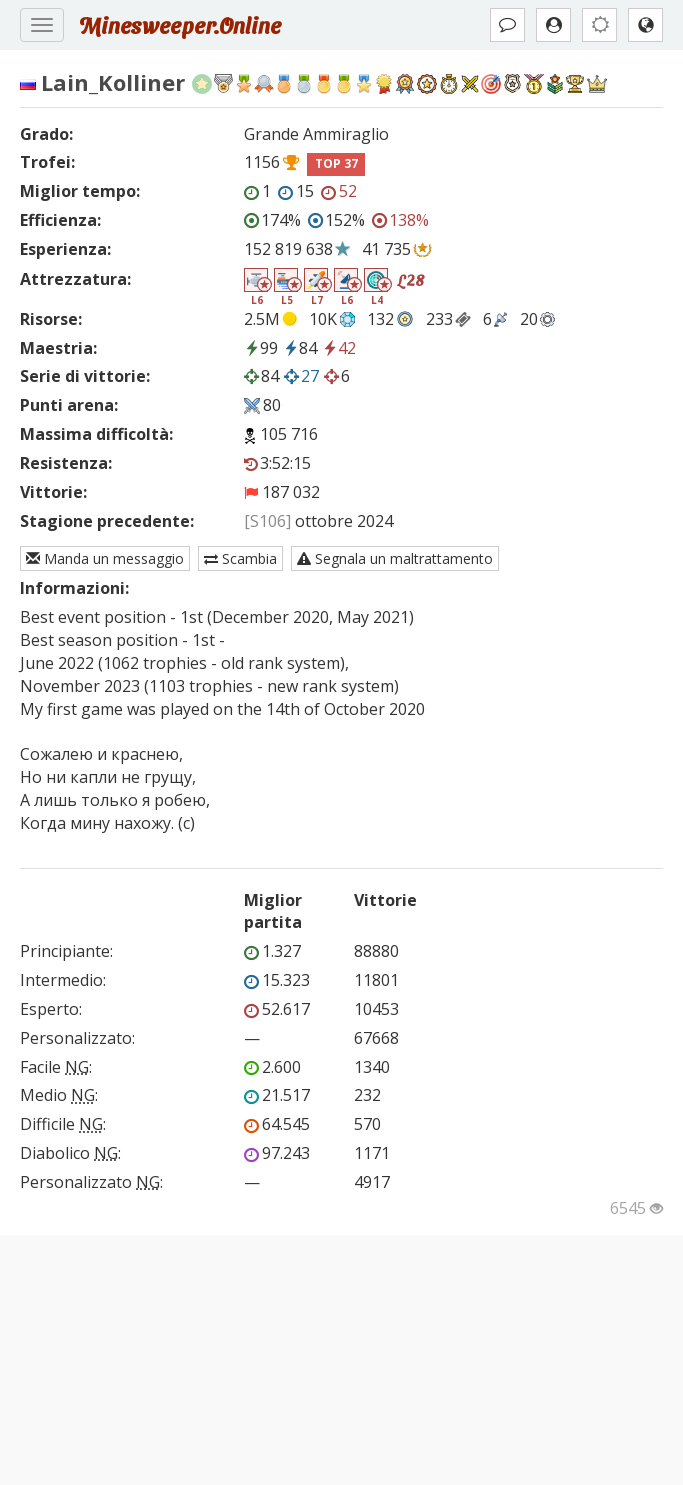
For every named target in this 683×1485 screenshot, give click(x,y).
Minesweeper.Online (180, 25)
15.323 (277, 980)
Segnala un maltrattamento (395, 558)
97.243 (277, 1153)
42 (339, 348)
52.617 (277, 1009)
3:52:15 (277, 463)
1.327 (272, 951)
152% (336, 220)
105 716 (289, 434)
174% (272, 220)
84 (300, 348)
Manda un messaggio (105, 558)
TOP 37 (336, 163)
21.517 (277, 1095)
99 (261, 348)
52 (339, 191)
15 (296, 191)
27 (301, 376)
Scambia (240, 558)
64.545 (277, 1124)
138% (400, 220)
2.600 (272, 1067)
